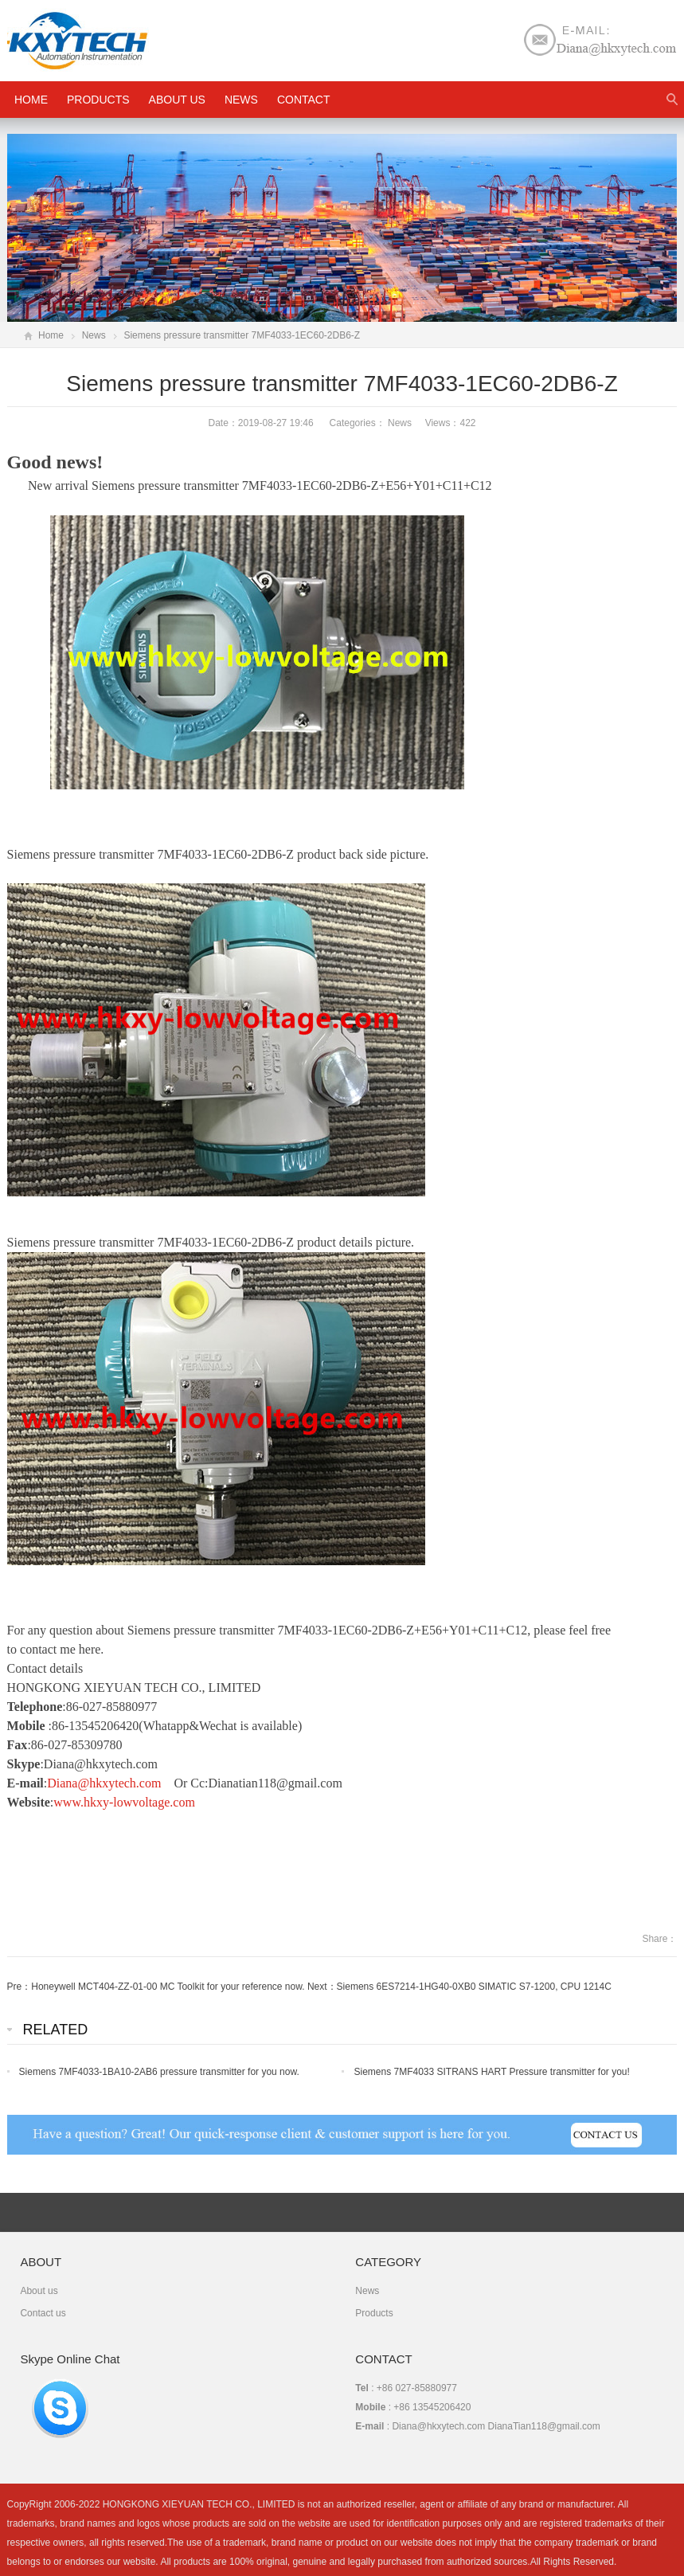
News (241, 99)
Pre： (19, 1986)
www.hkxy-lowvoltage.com (124, 1802)
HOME (31, 99)
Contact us (42, 2313)
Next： (322, 1986)
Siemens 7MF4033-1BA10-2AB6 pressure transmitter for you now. (159, 2071)
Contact (303, 99)
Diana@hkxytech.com (104, 1783)
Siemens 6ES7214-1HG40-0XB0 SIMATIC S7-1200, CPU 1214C (474, 1986)
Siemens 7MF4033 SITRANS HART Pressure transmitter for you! (491, 2071)
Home (51, 335)
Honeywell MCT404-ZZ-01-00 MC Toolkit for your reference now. (167, 1986)
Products (98, 99)
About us (177, 99)
